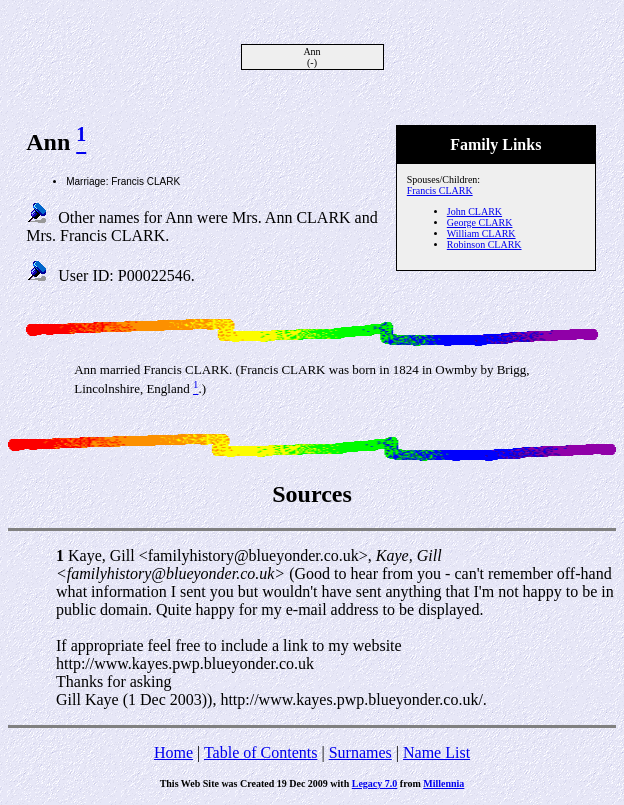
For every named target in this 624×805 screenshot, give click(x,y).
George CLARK (480, 222)
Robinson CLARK (484, 244)
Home (173, 752)
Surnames (360, 752)
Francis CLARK (440, 190)
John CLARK (474, 211)
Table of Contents (261, 752)
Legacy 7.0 (375, 783)
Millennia (443, 783)
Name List (436, 752)
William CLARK (481, 233)
